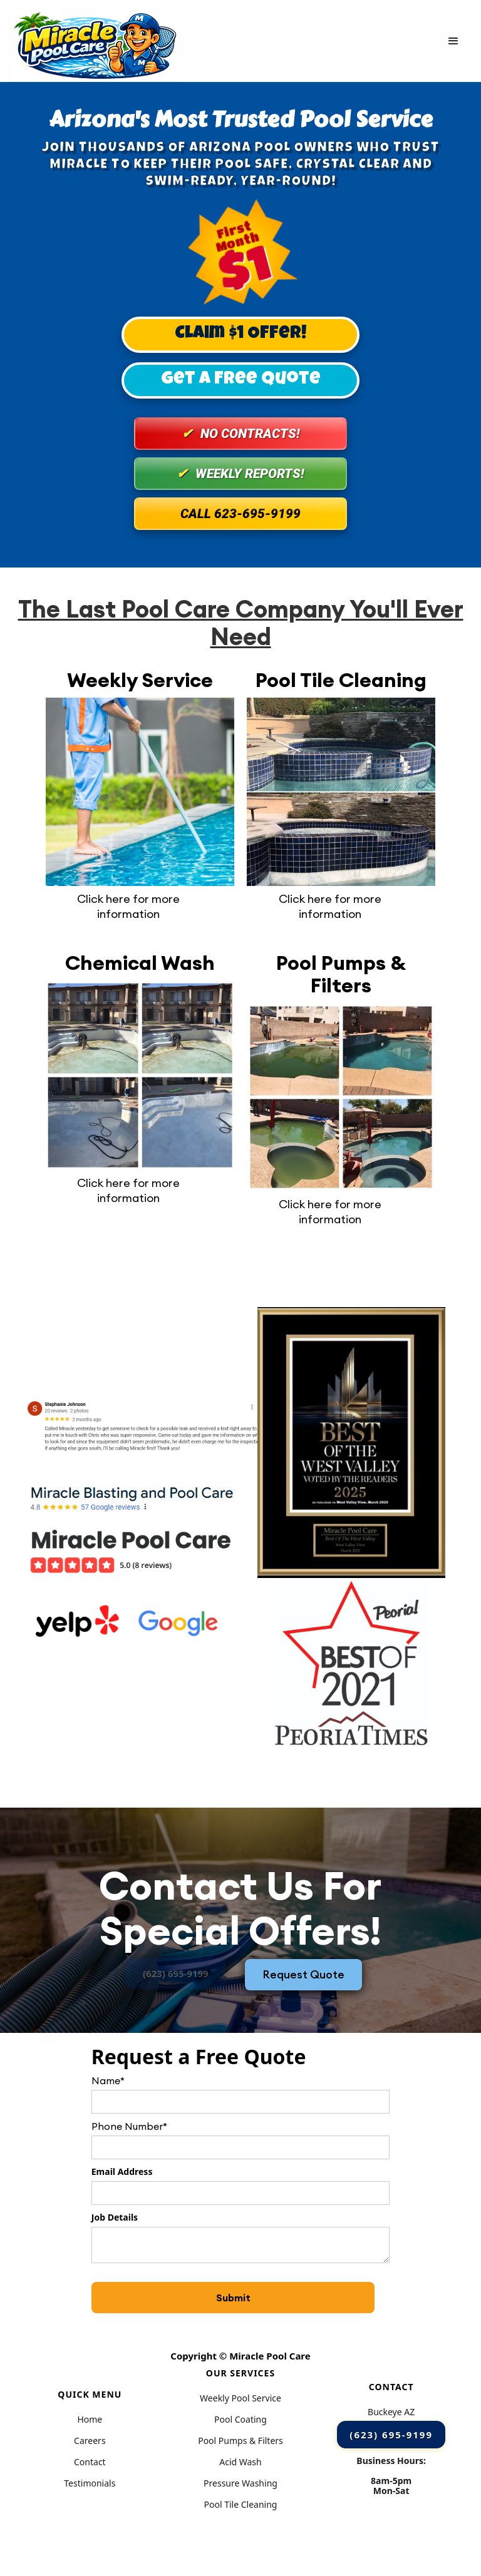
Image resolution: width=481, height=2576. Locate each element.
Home (89, 2420)
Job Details (114, 2217)
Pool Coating (240, 2420)
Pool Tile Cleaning (240, 2505)
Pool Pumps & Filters (240, 2441)
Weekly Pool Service (240, 2398)
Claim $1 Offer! (241, 334)
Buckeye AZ (391, 2412)
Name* (108, 2080)
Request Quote (303, 1974)
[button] (453, 41)
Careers (89, 2441)
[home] (95, 41)
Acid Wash (240, 2462)
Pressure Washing (240, 2483)
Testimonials (89, 2483)
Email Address (122, 2171)
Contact (90, 2462)
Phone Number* (129, 2126)
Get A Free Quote (241, 380)
